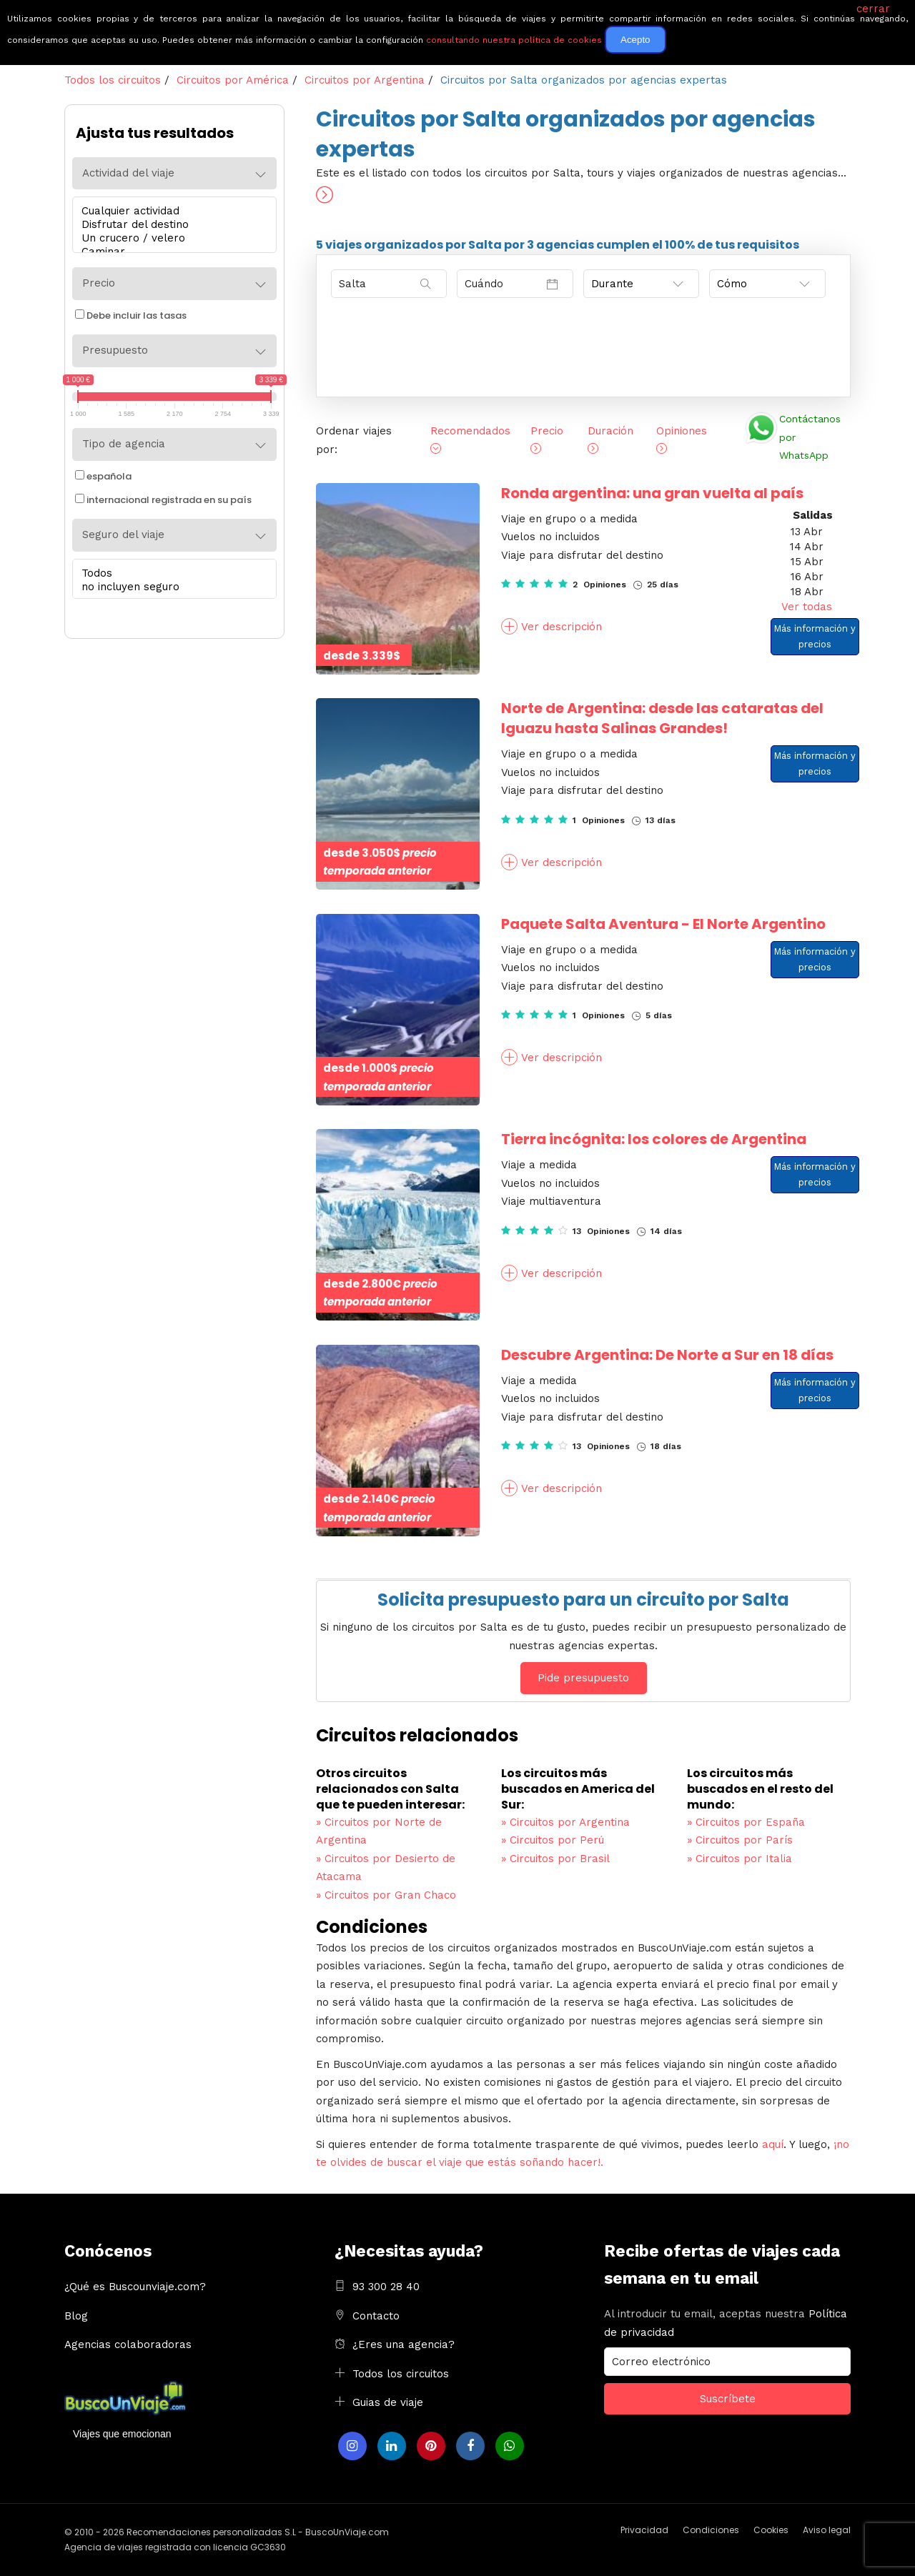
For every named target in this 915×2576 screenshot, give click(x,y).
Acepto (635, 39)
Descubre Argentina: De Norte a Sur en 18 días (667, 1355)
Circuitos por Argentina (565, 1822)
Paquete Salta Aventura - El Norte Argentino (663, 924)
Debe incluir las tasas (131, 315)
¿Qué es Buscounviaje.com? (135, 2286)
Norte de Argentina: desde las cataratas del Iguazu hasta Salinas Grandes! (662, 718)
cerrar (873, 8)
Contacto (376, 2315)
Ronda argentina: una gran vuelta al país (652, 493)
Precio (98, 283)
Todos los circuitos (400, 2373)
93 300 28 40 (386, 2286)
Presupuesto (115, 350)
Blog (76, 2315)
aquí (772, 2144)
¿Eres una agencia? (403, 2344)
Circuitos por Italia (739, 1858)
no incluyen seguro (171, 587)
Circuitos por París (740, 1840)
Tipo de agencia (123, 443)
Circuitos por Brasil (555, 1858)
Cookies (770, 2530)
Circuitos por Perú (552, 1840)
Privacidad (644, 2530)
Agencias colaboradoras (128, 2344)
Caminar (171, 252)
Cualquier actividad (171, 211)
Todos (171, 573)
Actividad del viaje (128, 172)
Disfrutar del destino (171, 225)
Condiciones (711, 2530)
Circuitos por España (746, 1822)
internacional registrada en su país (163, 500)
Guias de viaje (387, 2402)
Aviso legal (827, 2530)
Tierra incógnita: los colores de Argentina (653, 1139)
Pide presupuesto (583, 1677)
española (103, 476)
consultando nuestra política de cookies (514, 40)
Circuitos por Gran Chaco (386, 1895)
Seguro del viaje (123, 534)
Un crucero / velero (171, 238)
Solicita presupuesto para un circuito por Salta (583, 1599)
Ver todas (806, 606)
